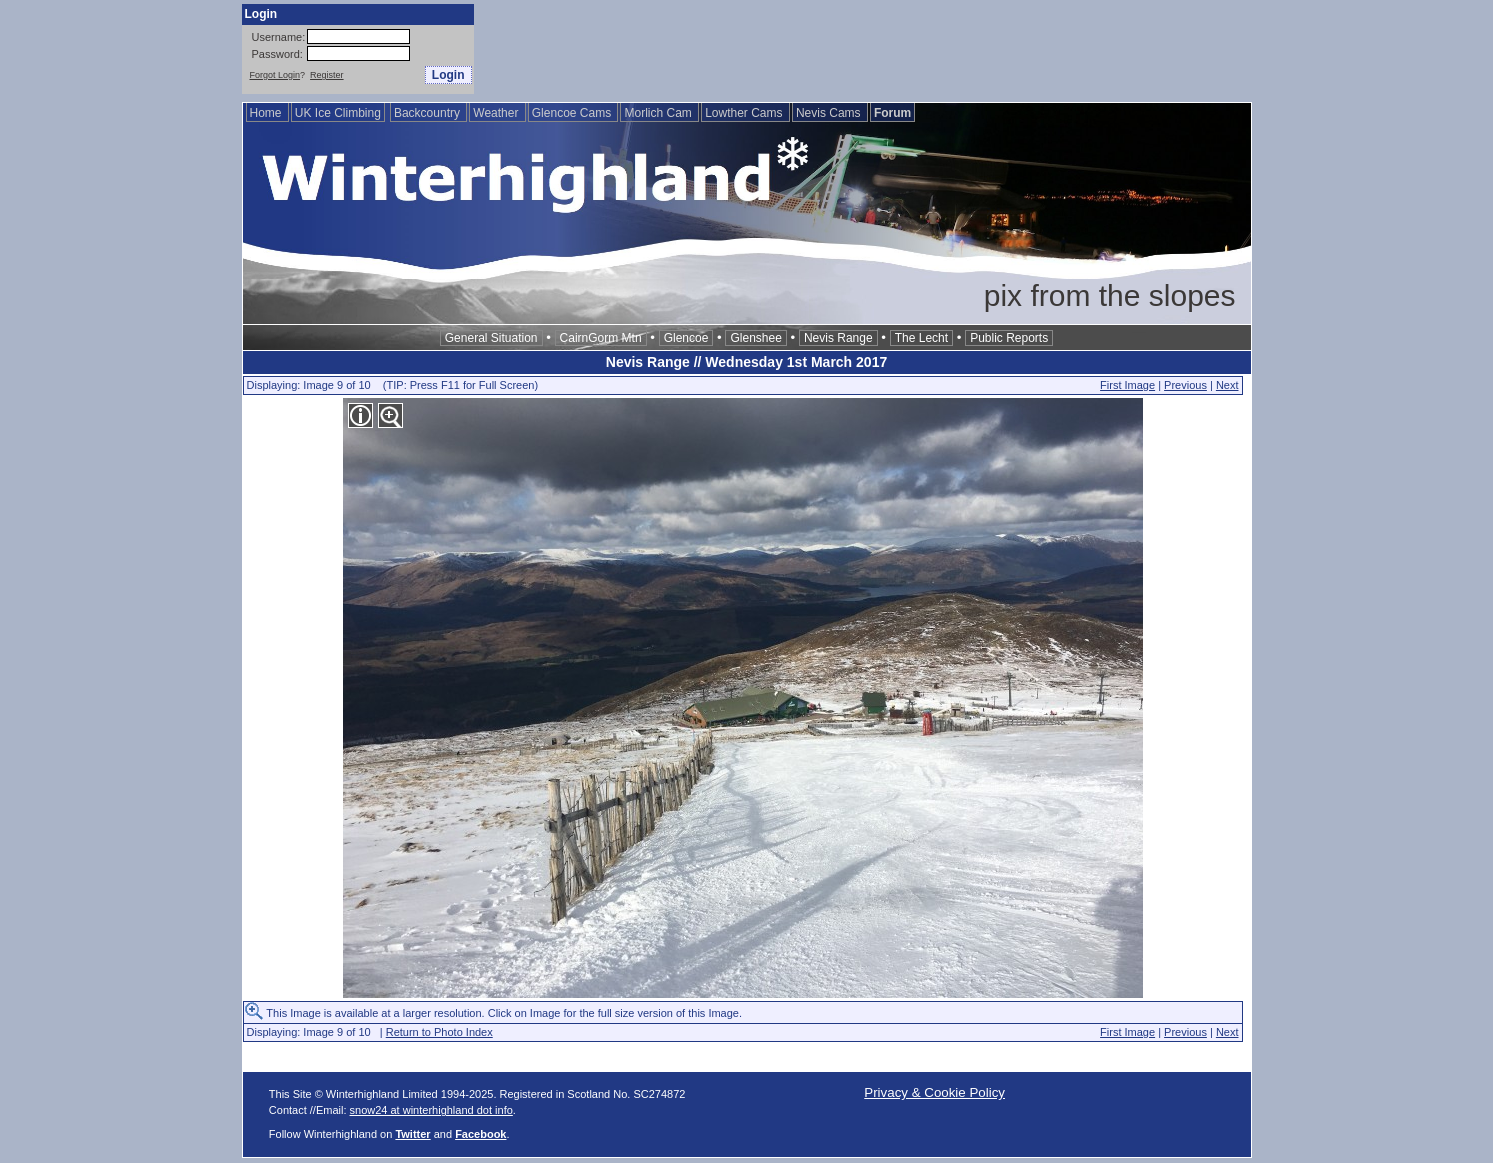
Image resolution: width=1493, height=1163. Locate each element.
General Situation (491, 338)
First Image (1127, 385)
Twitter (412, 1134)
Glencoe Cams (573, 113)
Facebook (480, 1134)
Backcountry (428, 113)
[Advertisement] (888, 49)
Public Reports (1009, 338)
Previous (1185, 385)
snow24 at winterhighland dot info (431, 1110)
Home (267, 113)
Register (327, 75)
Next (1227, 385)
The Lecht (921, 338)
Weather (497, 113)
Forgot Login (275, 75)
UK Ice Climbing (338, 113)
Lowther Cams (745, 113)
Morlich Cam (659, 113)
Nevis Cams (830, 113)
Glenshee (755, 338)
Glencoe (686, 338)
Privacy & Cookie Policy (934, 1092)
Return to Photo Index (439, 1032)
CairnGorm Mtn (601, 338)
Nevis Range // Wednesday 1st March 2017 (746, 362)
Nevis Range (838, 338)
